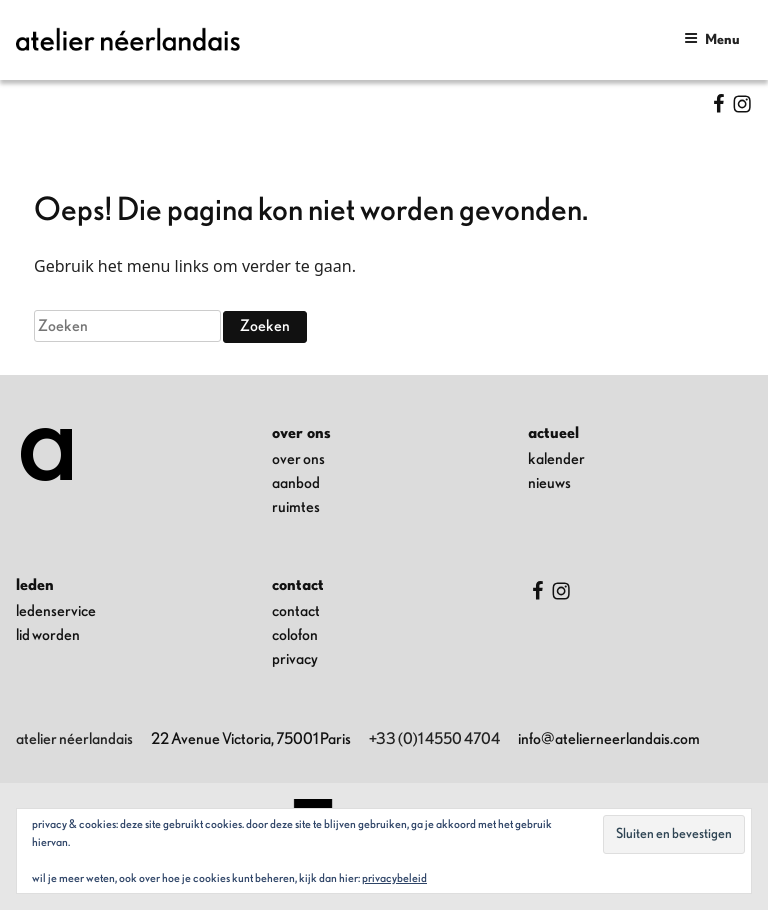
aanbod (296, 483)
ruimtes (296, 507)
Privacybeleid (394, 878)
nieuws (549, 483)
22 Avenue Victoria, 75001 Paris (251, 739)
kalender (556, 459)
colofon (295, 635)
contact (296, 611)
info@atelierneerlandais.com (609, 739)
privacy (295, 659)
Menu (712, 38)
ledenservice (56, 611)
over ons (298, 459)
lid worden (48, 635)
